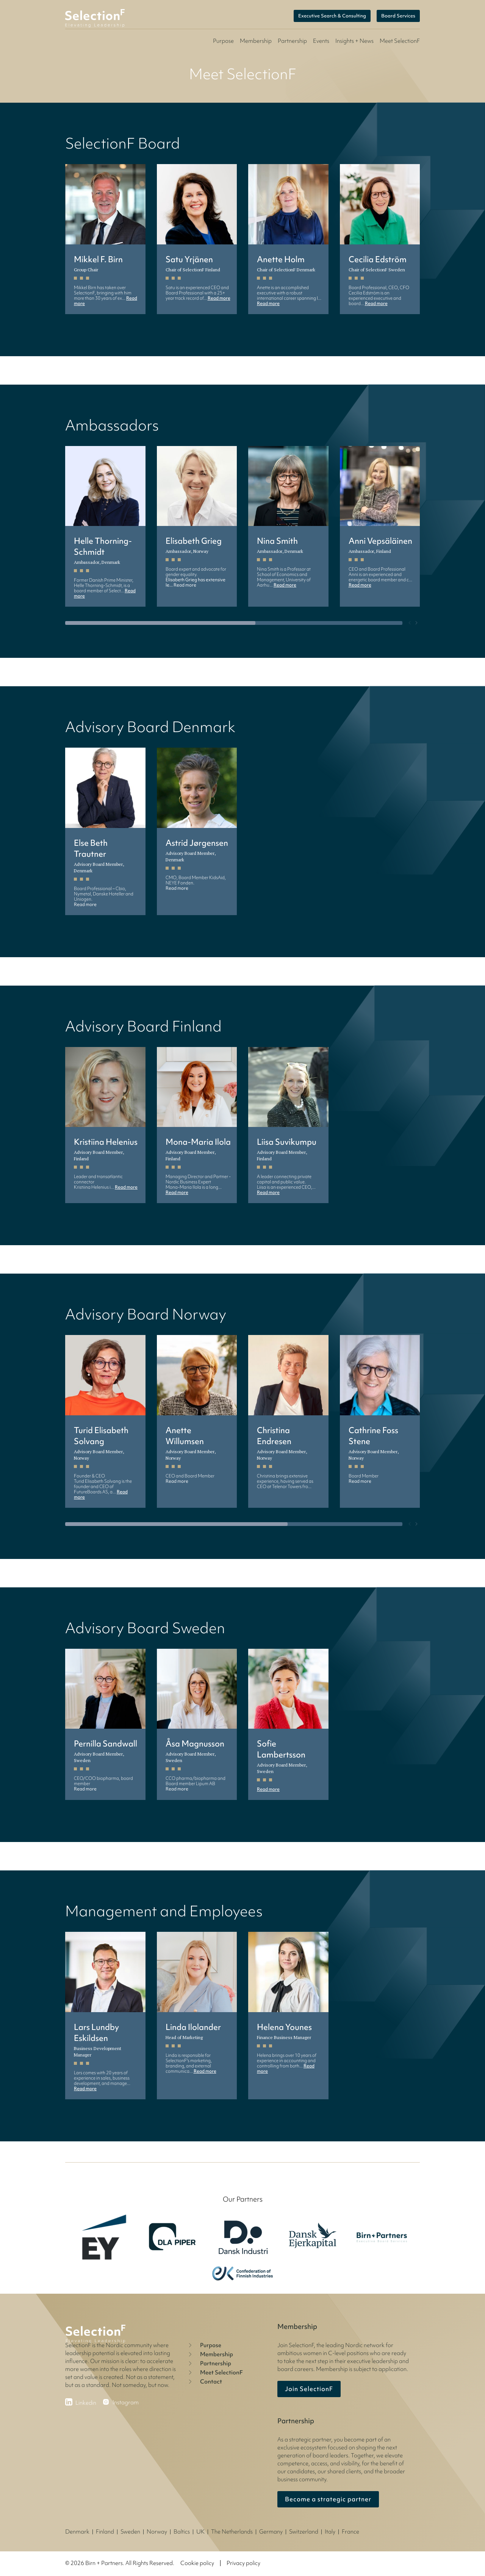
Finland (105, 2531)
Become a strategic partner (328, 2499)
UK (200, 2531)
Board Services (398, 16)
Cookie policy (197, 2563)
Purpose (223, 41)
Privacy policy (243, 2563)
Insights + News (354, 41)
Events (321, 41)
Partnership (292, 41)
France (350, 2531)
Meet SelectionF (214, 2372)
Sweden (130, 2531)
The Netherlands (232, 2531)
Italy (330, 2531)
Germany (271, 2531)
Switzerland (303, 2531)
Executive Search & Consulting (332, 16)
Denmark (77, 2531)
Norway (157, 2531)
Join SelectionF (309, 2389)
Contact (204, 2381)
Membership (256, 41)
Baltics (182, 2531)
